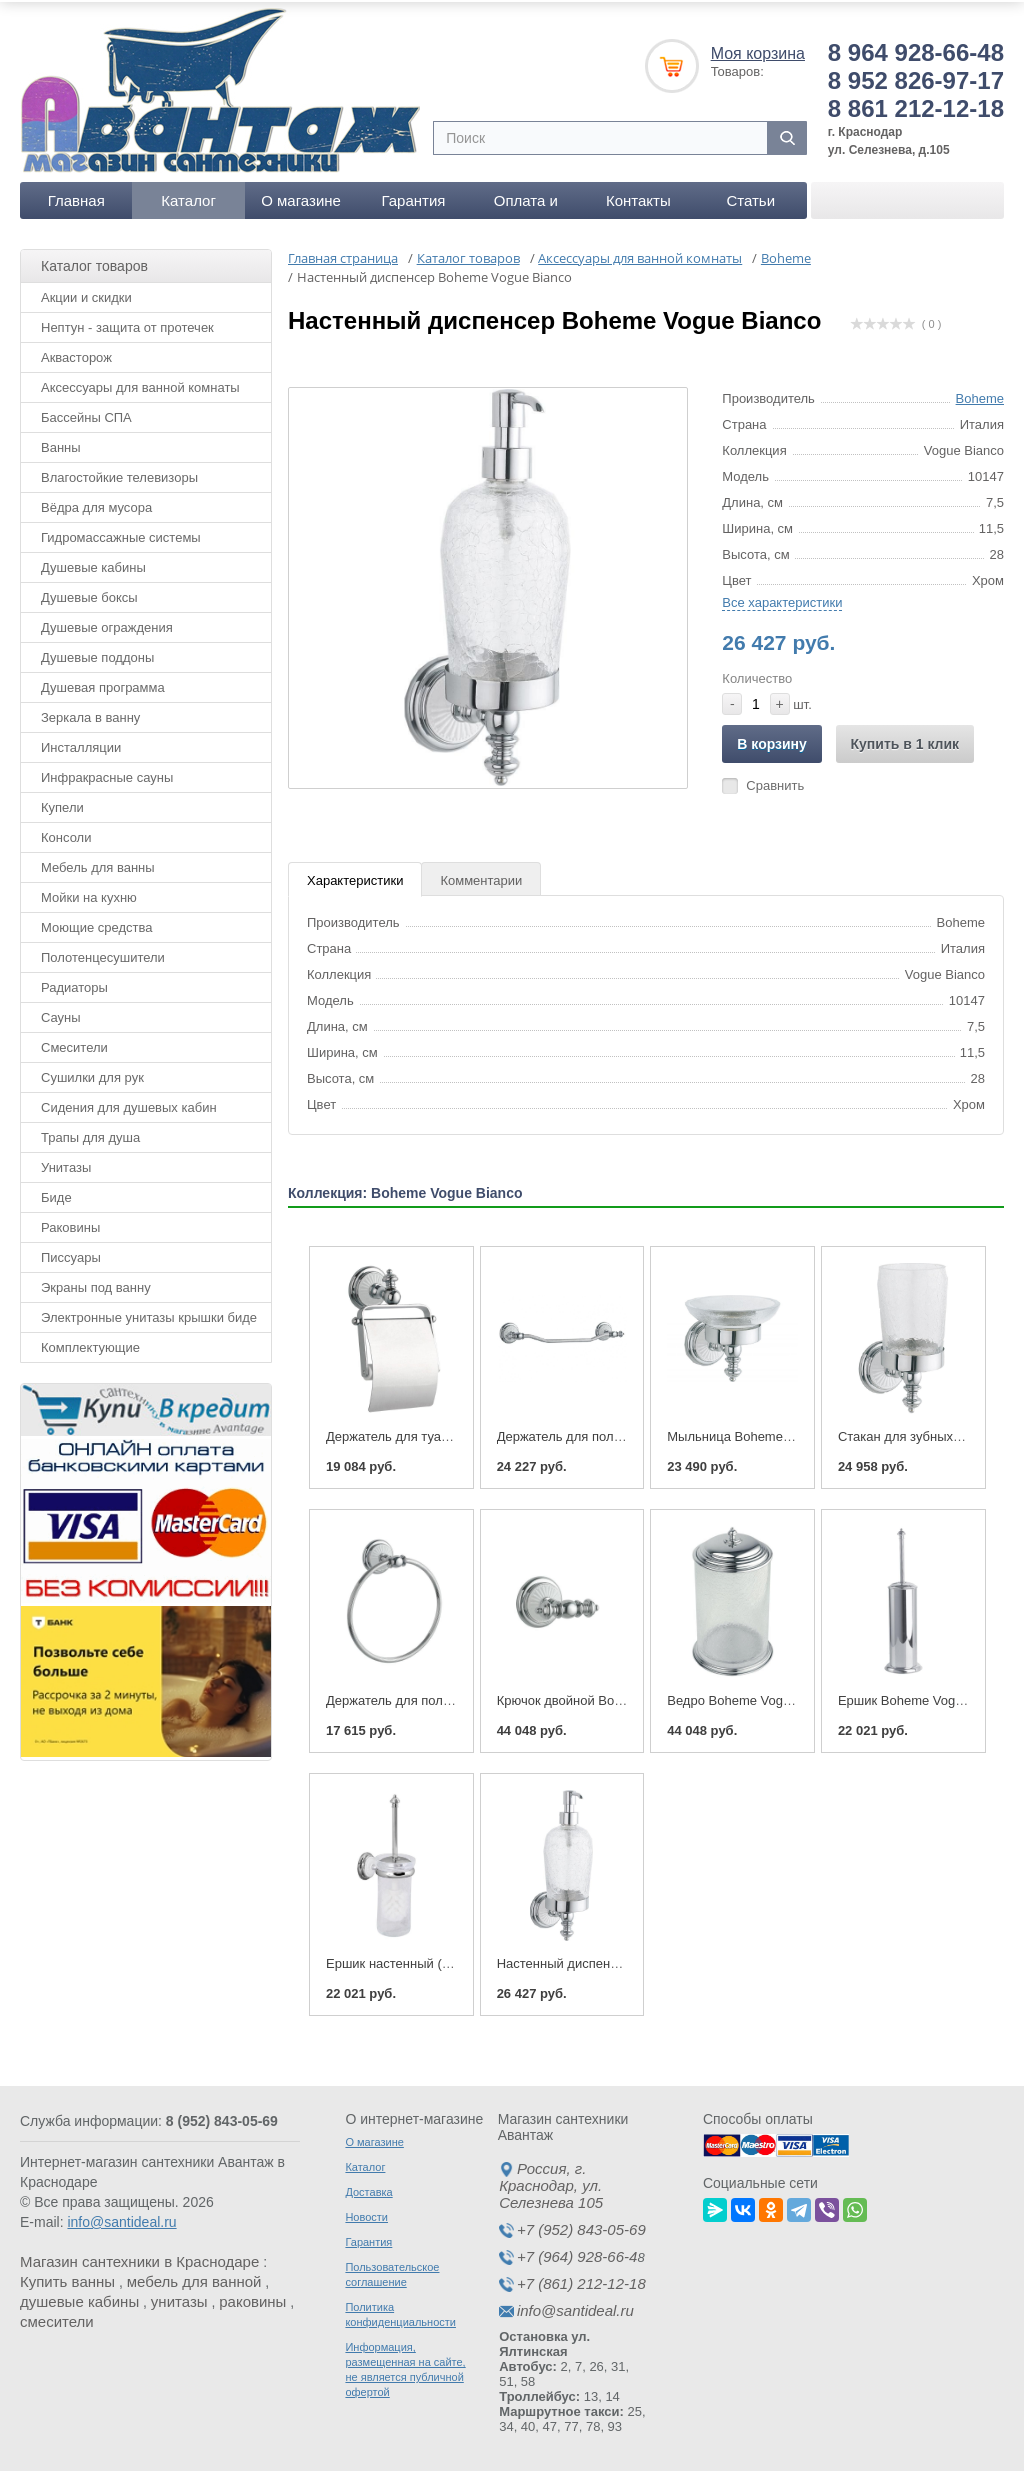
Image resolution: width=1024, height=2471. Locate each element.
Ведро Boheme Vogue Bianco (754, 1696)
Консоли (66, 833)
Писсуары (71, 1253)
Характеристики (355, 876)
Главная (76, 196)
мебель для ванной (194, 2278)
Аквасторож (76, 353)
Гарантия (413, 196)
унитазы (179, 2298)
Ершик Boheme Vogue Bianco (925, 1696)
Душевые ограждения (107, 623)
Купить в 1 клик (905, 740)
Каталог (188, 196)
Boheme (980, 394)
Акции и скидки (86, 293)
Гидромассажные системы (121, 533)
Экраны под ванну (96, 1283)
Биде (56, 1193)
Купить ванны (67, 2278)
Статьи (750, 196)
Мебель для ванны (98, 863)
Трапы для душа (90, 1133)
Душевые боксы (89, 593)
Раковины (70, 1223)
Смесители (74, 1043)
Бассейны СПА (86, 413)
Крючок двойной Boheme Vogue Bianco (614, 1696)
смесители (57, 2318)
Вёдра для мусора (96, 503)
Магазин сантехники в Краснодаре (139, 2258)
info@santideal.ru (121, 2219)
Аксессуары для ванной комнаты (140, 383)
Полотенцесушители (103, 953)
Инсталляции (81, 743)
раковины (252, 2298)
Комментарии (481, 876)
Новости (366, 2214)
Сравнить (775, 781)
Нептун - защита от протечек (127, 323)
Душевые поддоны (97, 653)
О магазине (301, 196)
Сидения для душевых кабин (129, 1103)
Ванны (61, 443)
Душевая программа (103, 683)
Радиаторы (74, 983)
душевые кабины (79, 2298)
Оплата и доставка (526, 201)
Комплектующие (90, 1343)
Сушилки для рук (92, 1073)
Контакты (638, 196)
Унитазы (66, 1163)
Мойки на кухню (89, 893)
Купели (62, 803)
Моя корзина (758, 49)
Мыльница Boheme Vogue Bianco (767, 1433)
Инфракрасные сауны (107, 773)
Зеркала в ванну (90, 713)
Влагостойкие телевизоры (119, 473)
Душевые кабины (93, 563)
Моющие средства (96, 923)
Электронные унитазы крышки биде (149, 1313)
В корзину (772, 740)
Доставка (368, 2189)
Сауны (61, 1013)
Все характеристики (782, 598)
